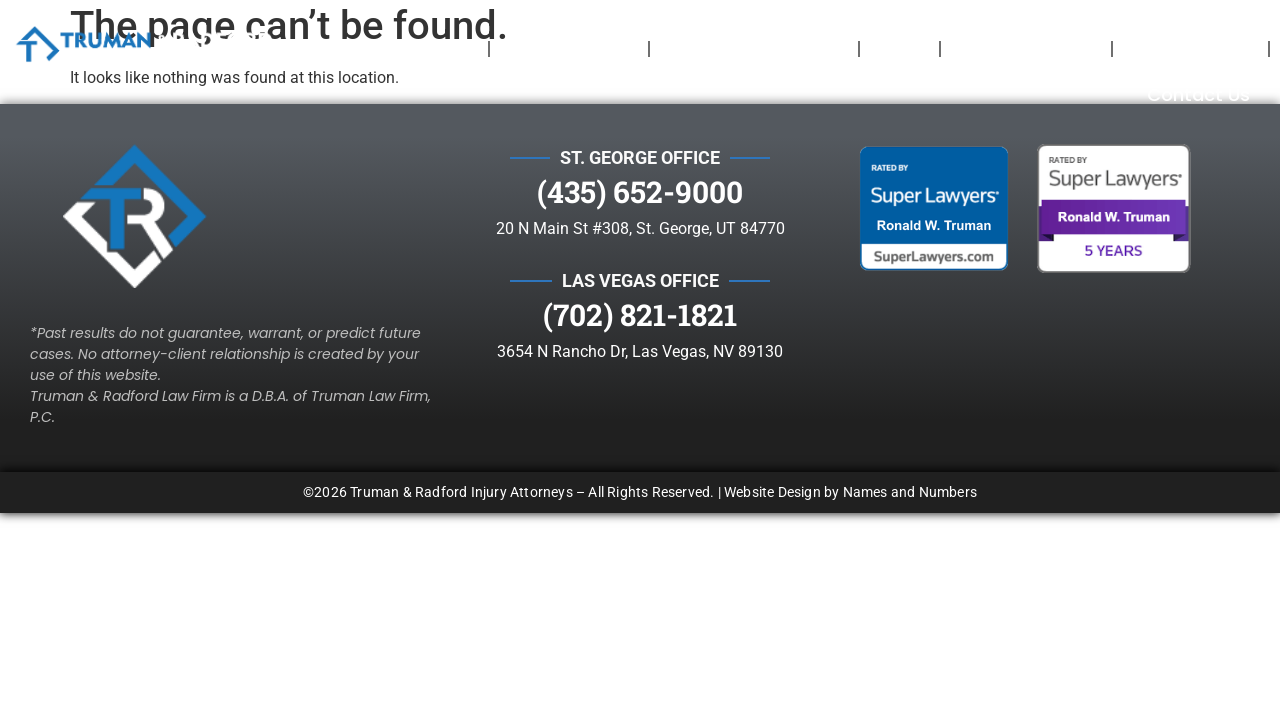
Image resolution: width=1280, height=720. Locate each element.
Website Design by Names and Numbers (850, 450)
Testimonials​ (1190, 48)
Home (441, 48)
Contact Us (1198, 94)
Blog (899, 48)
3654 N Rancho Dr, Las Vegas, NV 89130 (640, 309)
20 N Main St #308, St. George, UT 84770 (640, 186)
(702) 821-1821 (640, 272)
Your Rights (1026, 49)
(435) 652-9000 (640, 149)
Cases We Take (754, 49)
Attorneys (569, 49)
